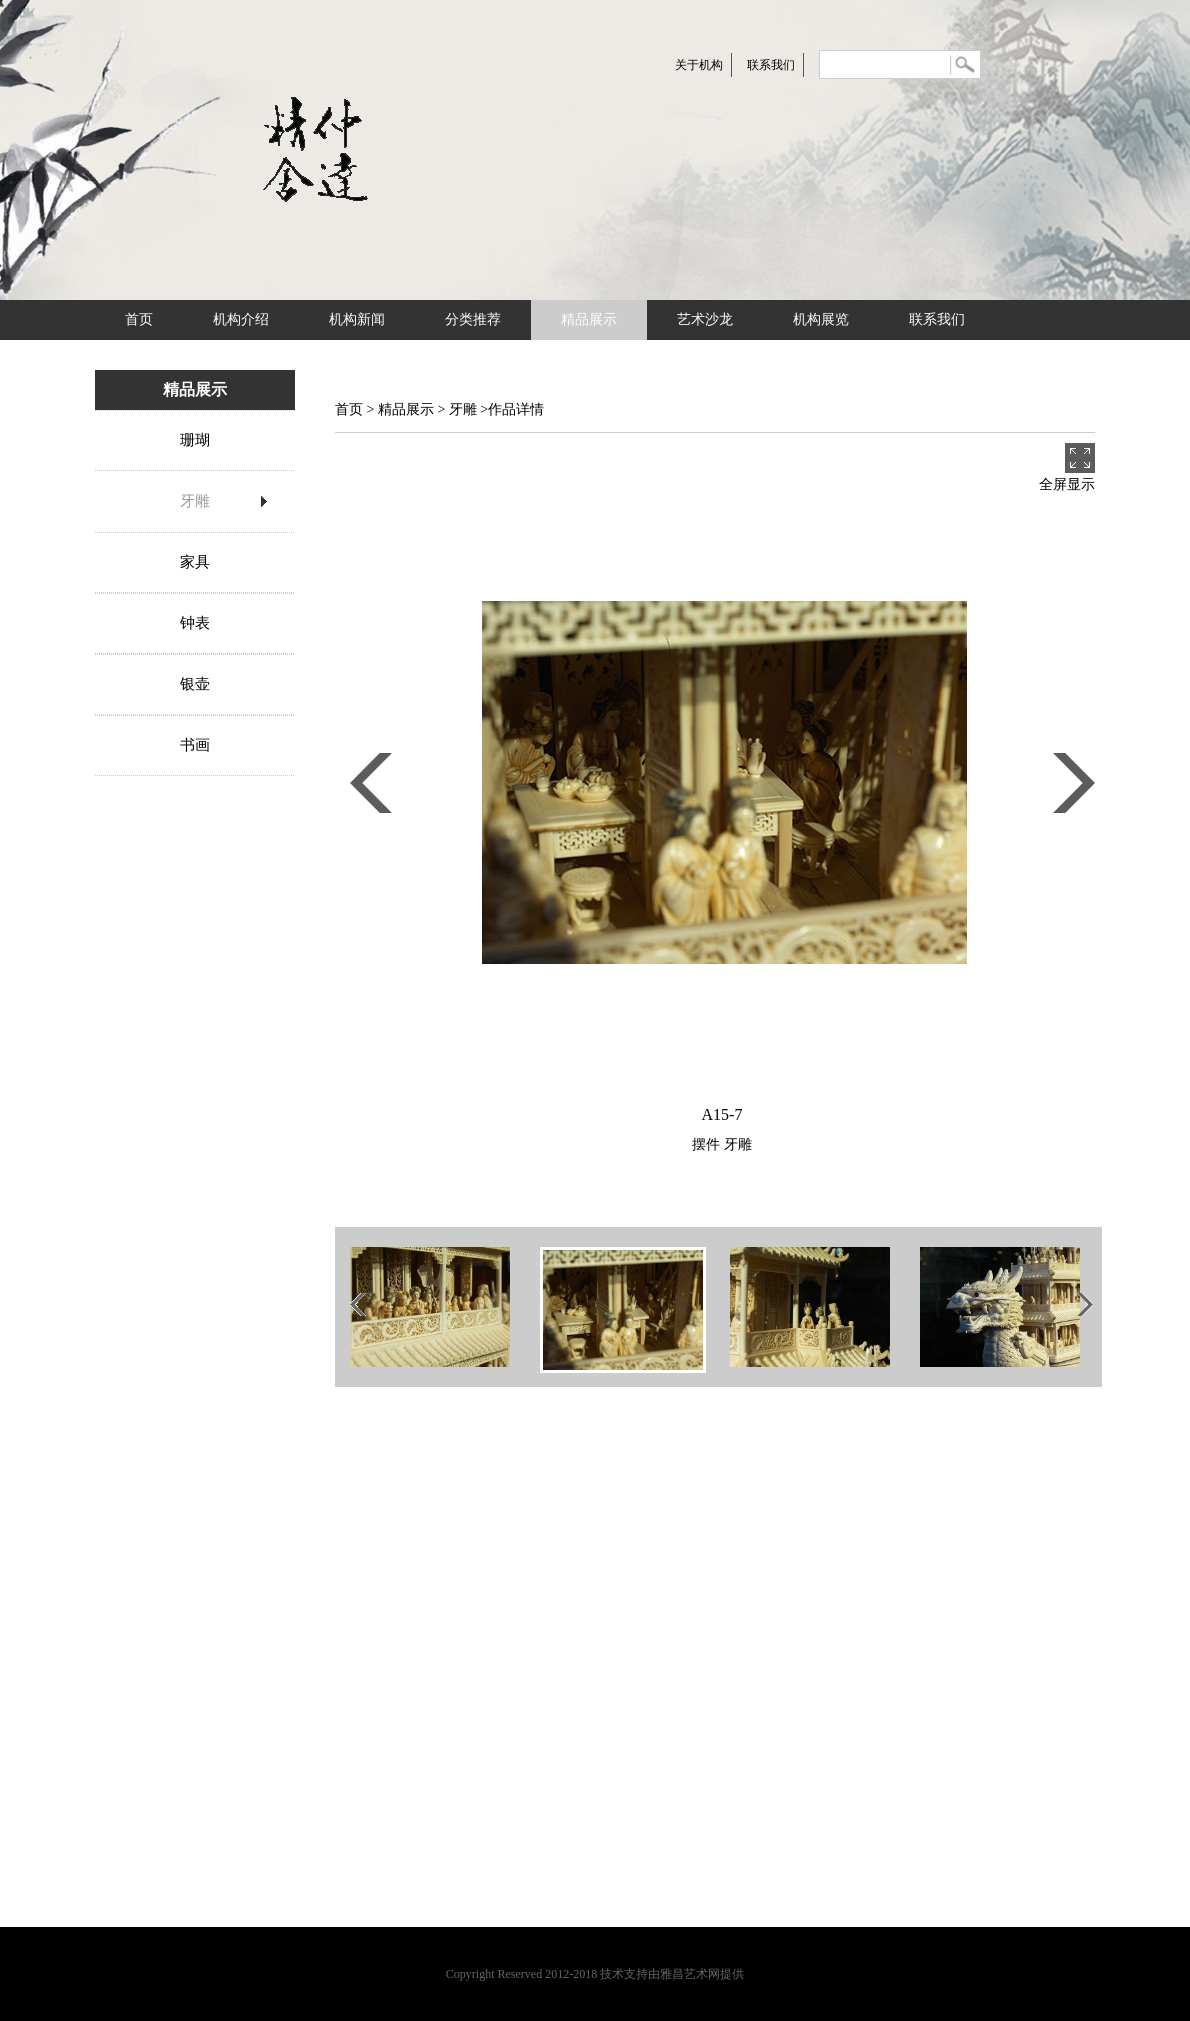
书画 (195, 745)
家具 (195, 562)
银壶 (195, 684)
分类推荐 (473, 319)
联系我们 (771, 65)
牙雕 (195, 501)
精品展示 (589, 319)
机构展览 (821, 319)
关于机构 (699, 65)
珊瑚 (195, 440)
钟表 (195, 623)
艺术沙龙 (705, 319)
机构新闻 (357, 319)
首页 (139, 319)
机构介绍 (241, 319)
